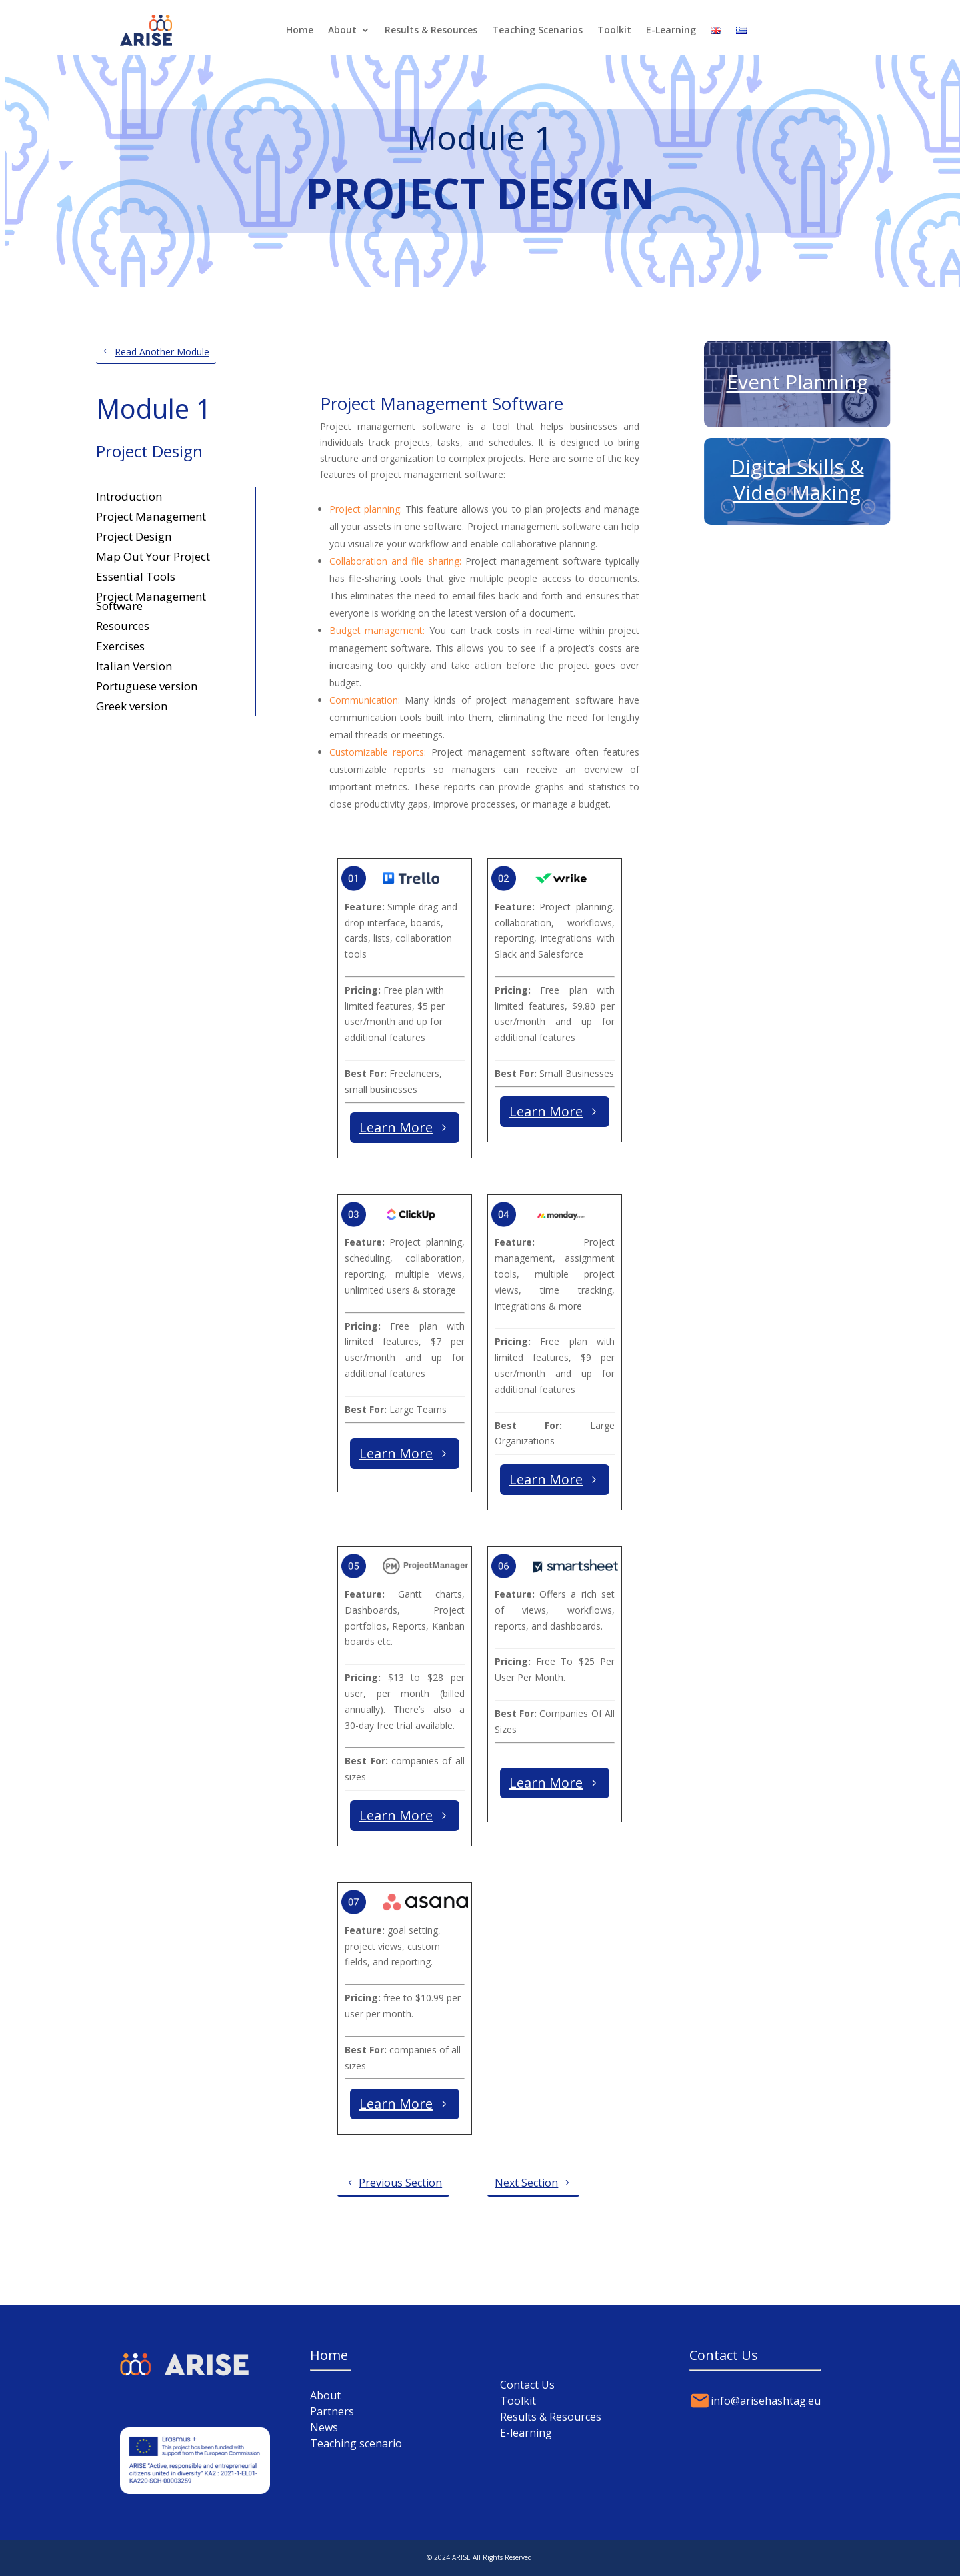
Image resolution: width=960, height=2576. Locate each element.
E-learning (526, 2432)
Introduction (129, 495)
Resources (122, 624)
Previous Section (400, 2182)
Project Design (133, 535)
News (324, 2427)
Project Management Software (151, 600)
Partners (332, 2411)
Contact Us (527, 2384)
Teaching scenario (356, 2443)
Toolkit (614, 29)
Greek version (131, 704)
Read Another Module (162, 351)
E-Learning (671, 29)
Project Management (151, 515)
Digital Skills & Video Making (797, 480)
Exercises (120, 644)
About (342, 29)
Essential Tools (135, 575)
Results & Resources (431, 29)
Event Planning (797, 381)
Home (299, 29)
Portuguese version (146, 684)
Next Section (526, 2182)
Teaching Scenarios (537, 29)
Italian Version (134, 664)
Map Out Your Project (153, 555)
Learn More (396, 1127)
